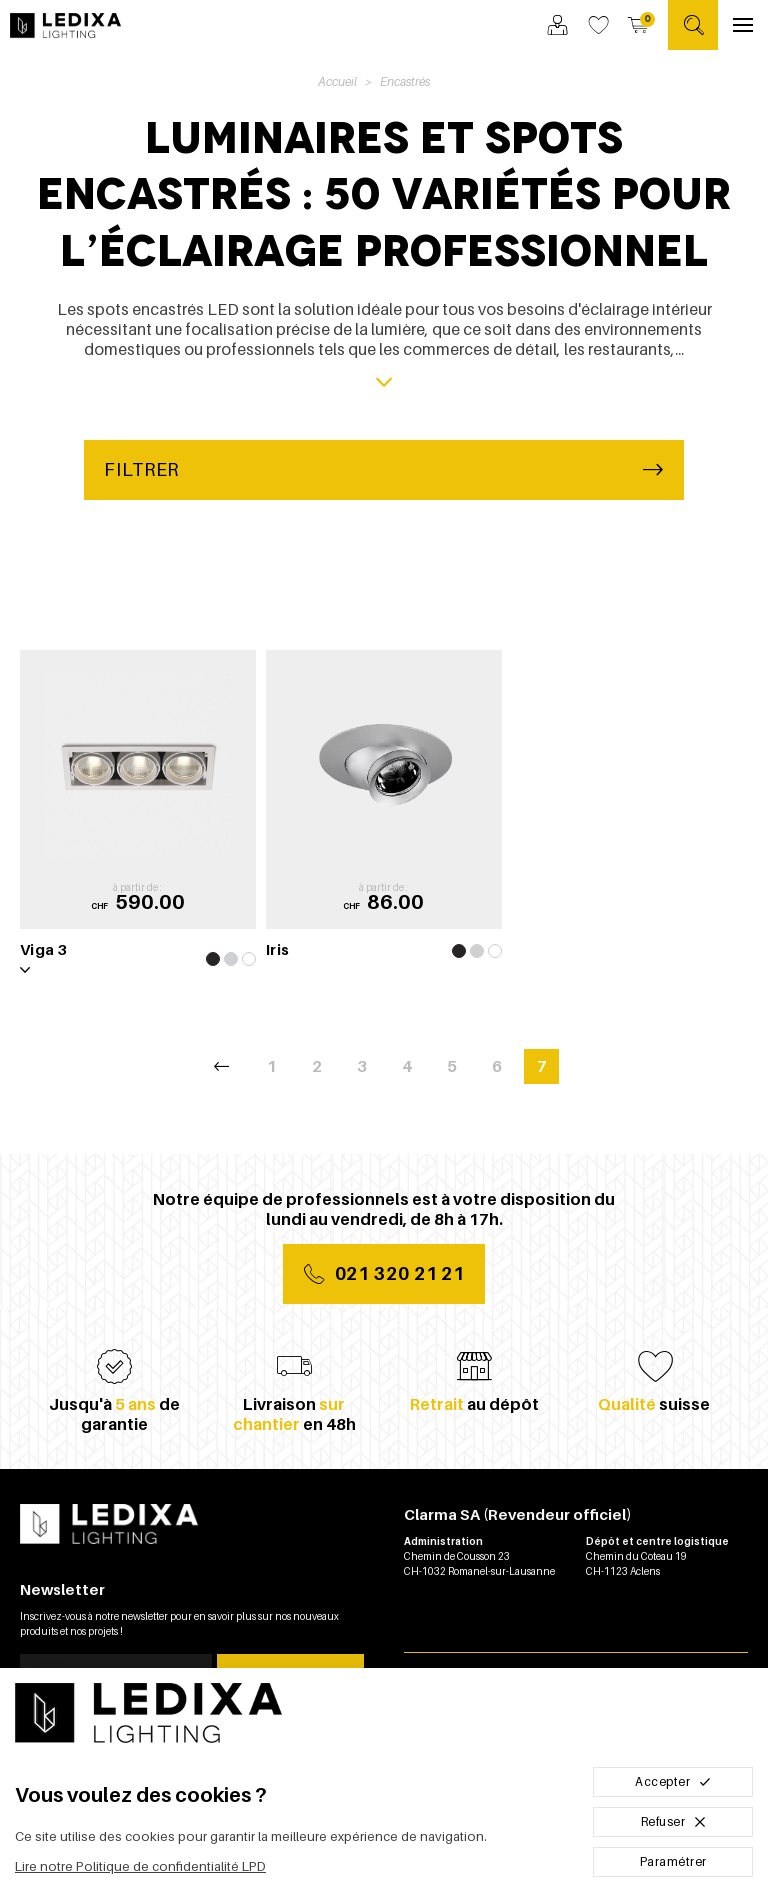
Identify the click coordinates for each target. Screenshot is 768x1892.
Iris (278, 949)
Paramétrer (673, 1861)
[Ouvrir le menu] (743, 25)
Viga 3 (43, 949)
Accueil (337, 81)
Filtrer (384, 469)
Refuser (673, 1821)
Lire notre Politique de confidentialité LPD (140, 1866)
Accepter (673, 1781)
